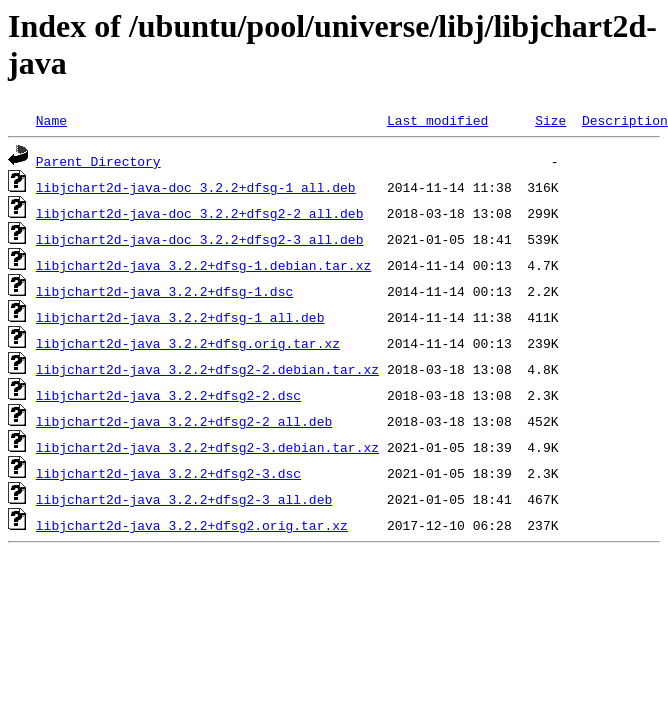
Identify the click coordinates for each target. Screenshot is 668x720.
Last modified (437, 120)
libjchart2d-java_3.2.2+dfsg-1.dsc (164, 291)
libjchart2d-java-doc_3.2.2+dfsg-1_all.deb (196, 187)
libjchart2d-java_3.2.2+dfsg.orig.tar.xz (188, 343)
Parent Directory (98, 161)
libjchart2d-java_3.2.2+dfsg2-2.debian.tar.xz (207, 369)
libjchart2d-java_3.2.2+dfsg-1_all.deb (180, 317)
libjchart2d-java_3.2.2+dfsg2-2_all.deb (184, 421)
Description (625, 120)
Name (51, 120)
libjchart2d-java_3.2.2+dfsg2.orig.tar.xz (192, 525)
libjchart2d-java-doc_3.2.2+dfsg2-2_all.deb (200, 213)
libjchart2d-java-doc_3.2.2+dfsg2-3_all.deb (200, 239)
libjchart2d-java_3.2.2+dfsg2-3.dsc (168, 473)
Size (550, 120)
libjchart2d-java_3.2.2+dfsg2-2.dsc (168, 395)
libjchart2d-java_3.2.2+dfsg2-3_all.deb (184, 499)
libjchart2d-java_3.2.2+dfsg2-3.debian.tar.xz (207, 447)
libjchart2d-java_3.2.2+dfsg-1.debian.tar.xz (203, 265)
